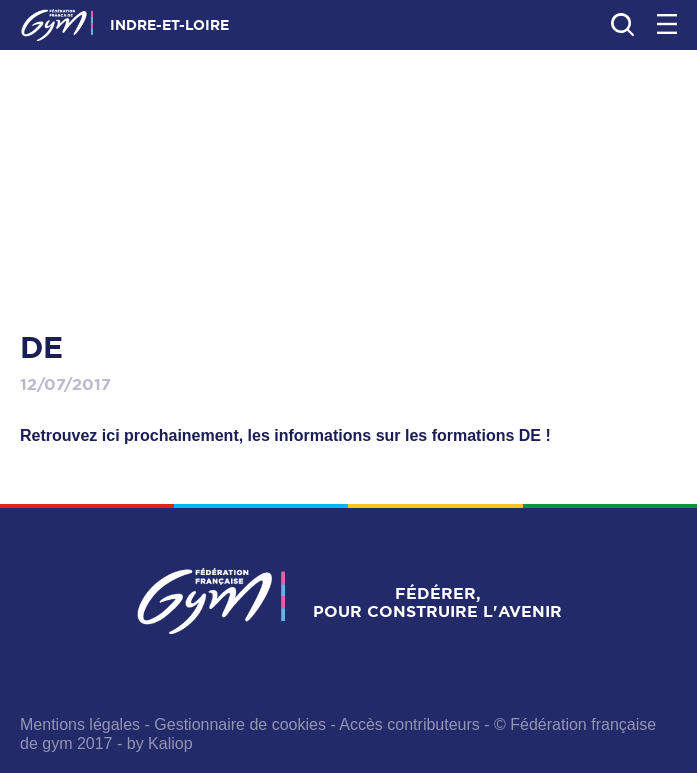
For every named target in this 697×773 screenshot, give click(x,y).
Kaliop (170, 743)
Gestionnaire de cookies (240, 724)
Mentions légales (80, 724)
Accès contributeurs (409, 724)
